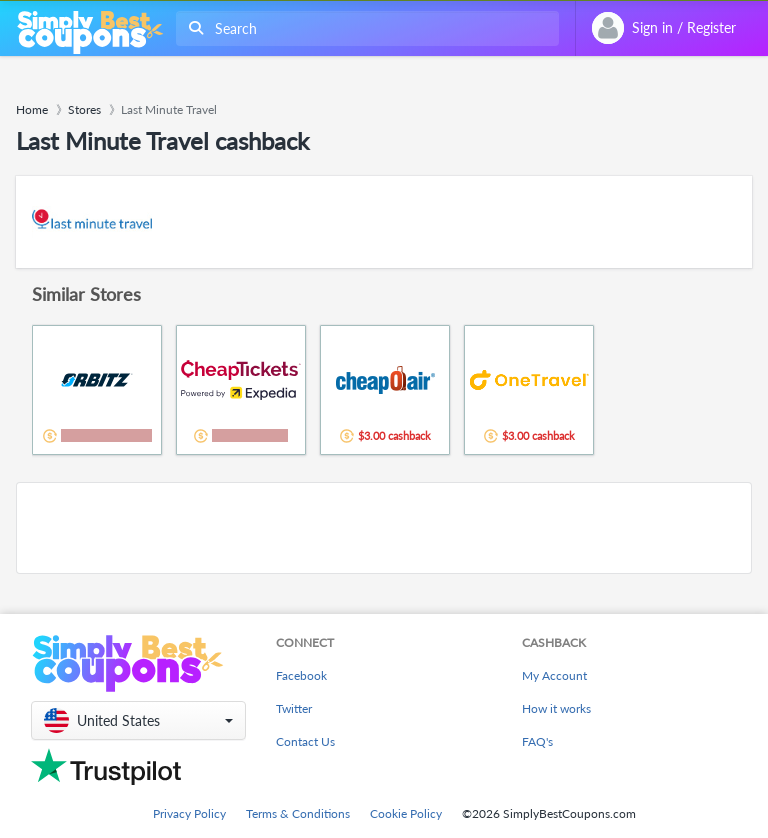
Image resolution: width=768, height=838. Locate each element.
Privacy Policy (189, 813)
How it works (556, 708)
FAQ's (537, 741)
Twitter (294, 708)
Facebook (301, 675)
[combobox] (363, 28)
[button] (138, 720)
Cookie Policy (406, 813)
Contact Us (305, 741)
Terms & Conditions (298, 813)
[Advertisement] (384, 528)
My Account (554, 675)
